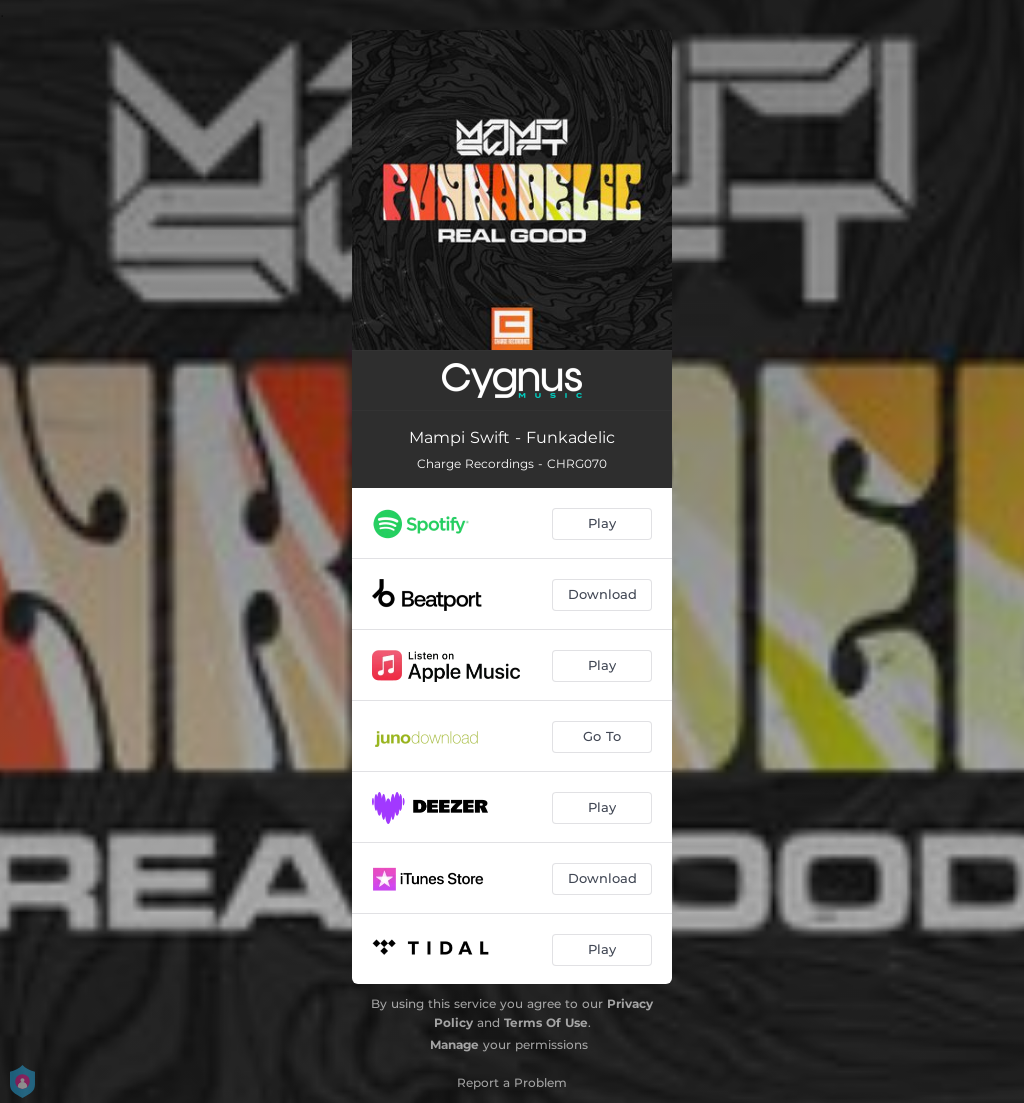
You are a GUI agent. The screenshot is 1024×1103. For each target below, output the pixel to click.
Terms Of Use (546, 1022)
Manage (454, 1044)
